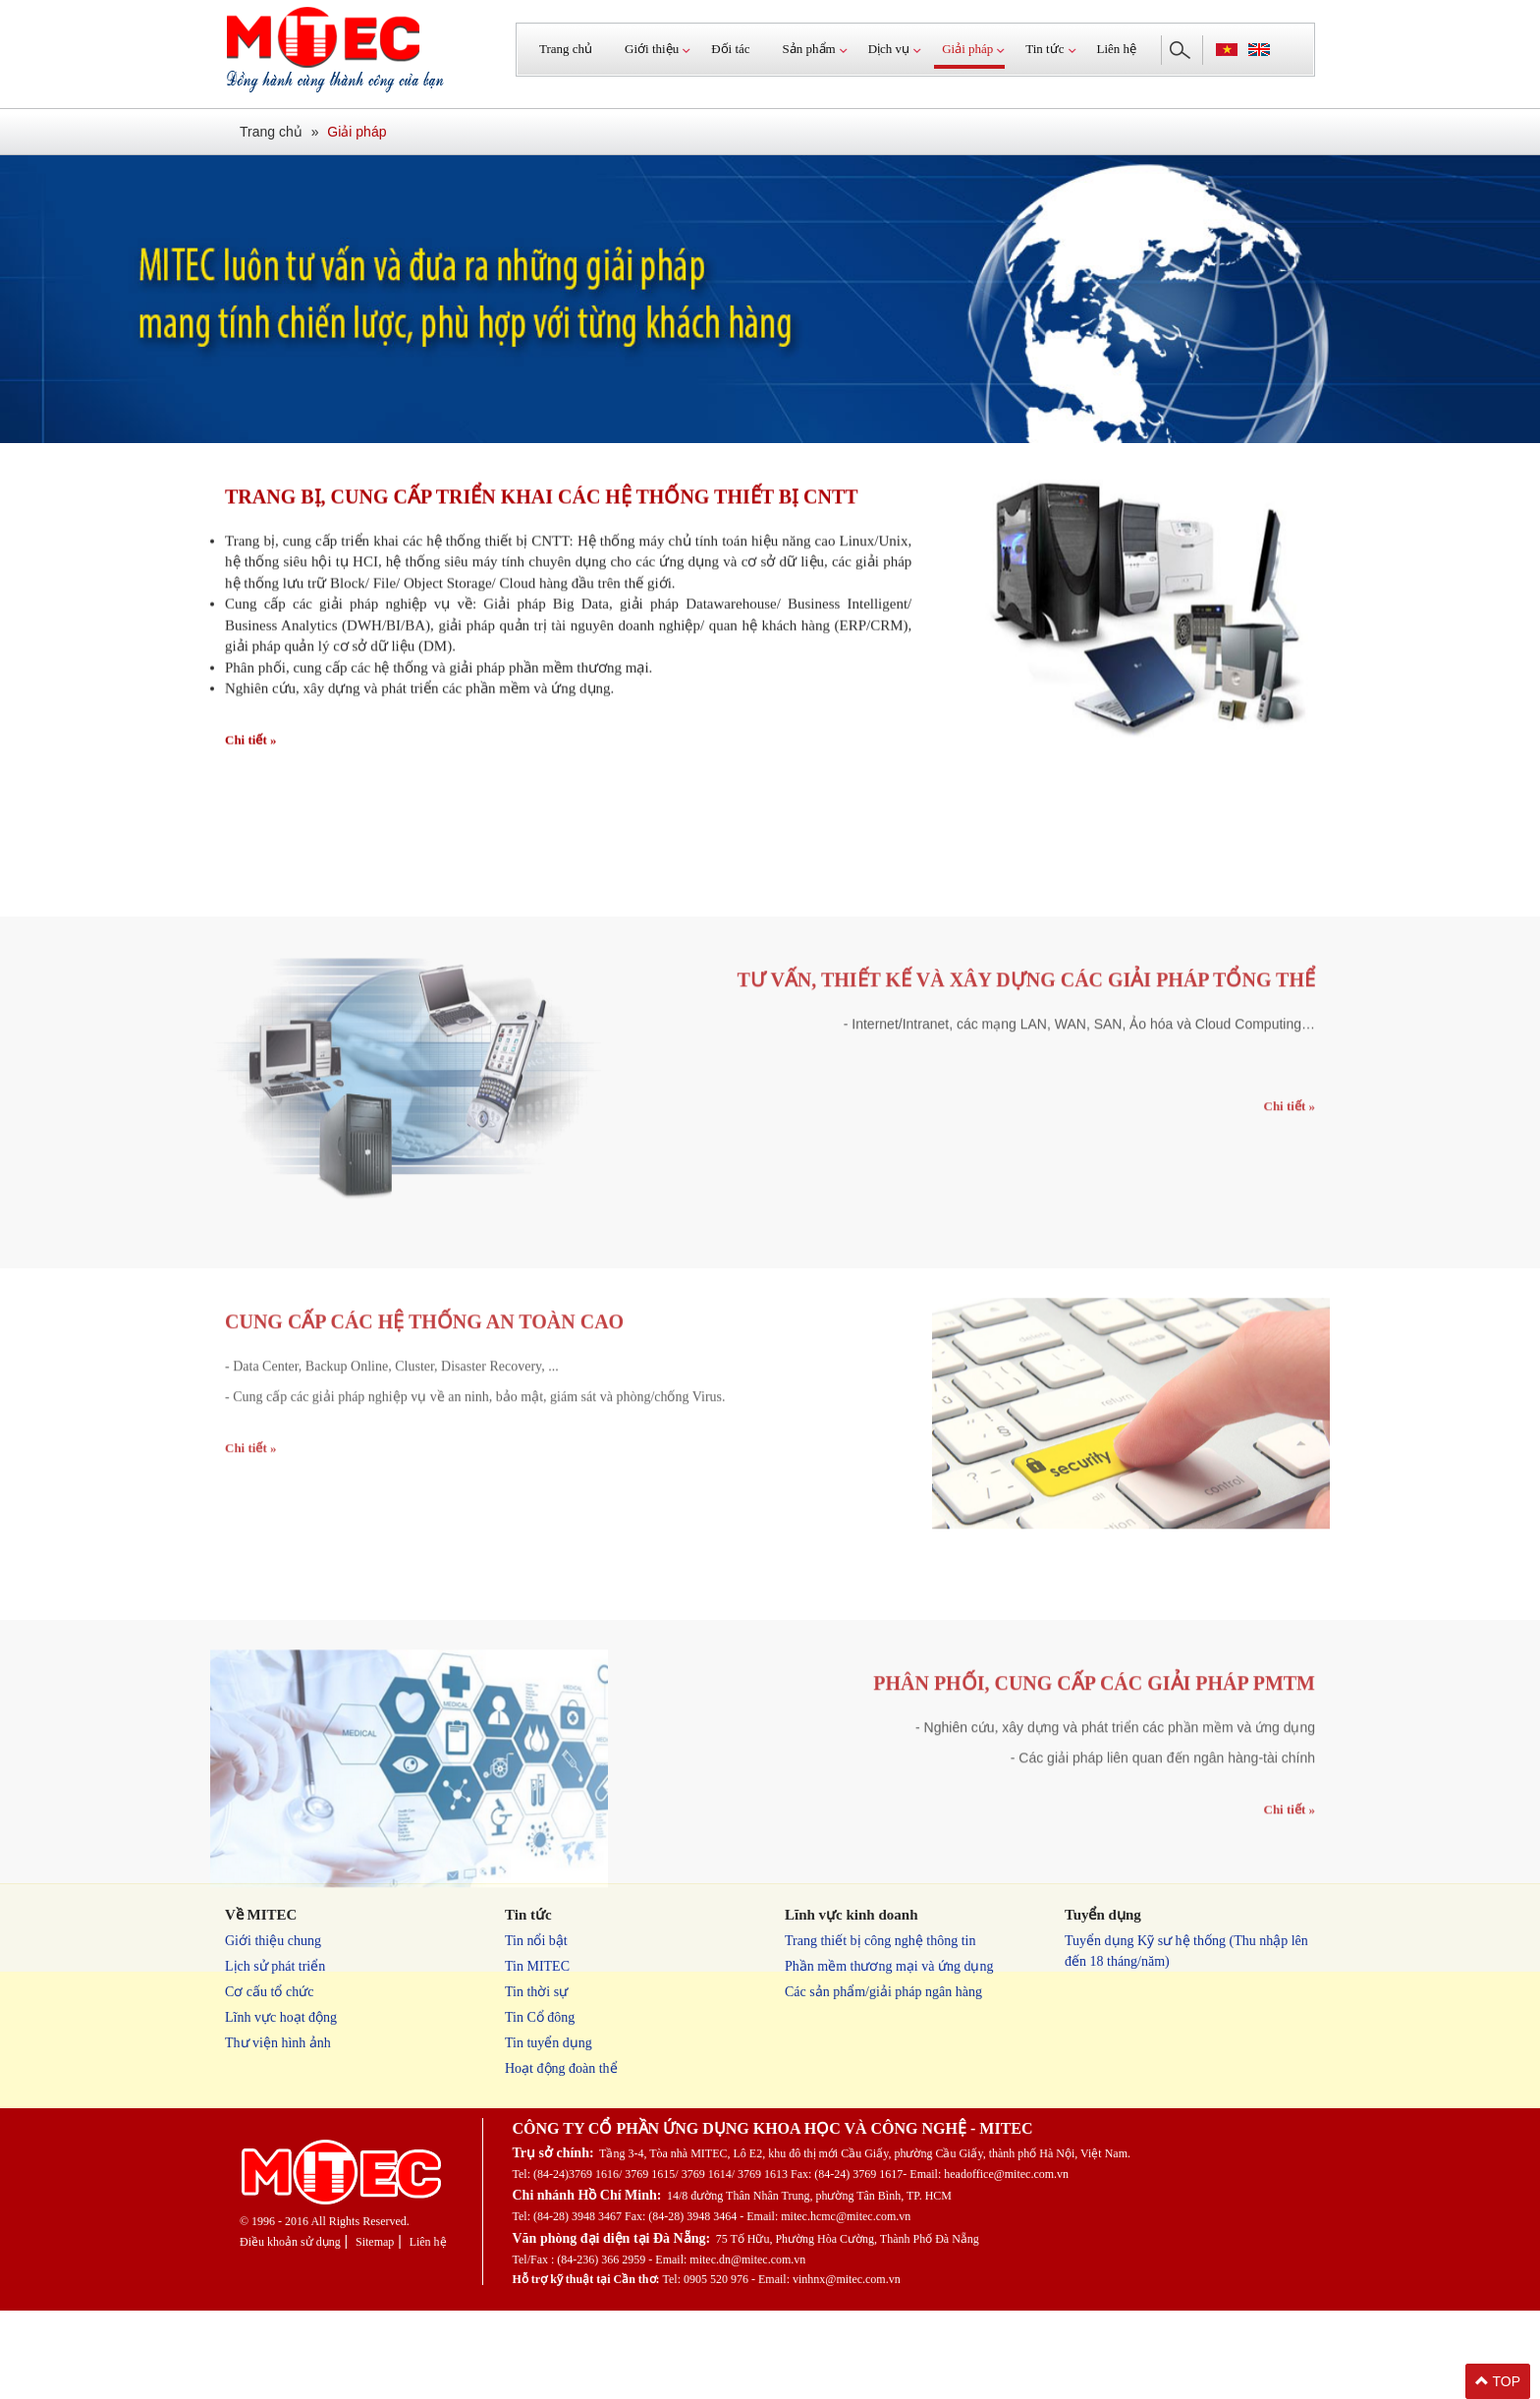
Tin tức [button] (1044, 48)
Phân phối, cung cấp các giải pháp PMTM (1094, 1802)
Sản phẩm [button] (809, 48)
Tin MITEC (537, 1966)
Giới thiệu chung (273, 1940)
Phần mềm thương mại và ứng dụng (889, 1966)
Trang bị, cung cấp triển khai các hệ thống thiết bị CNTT (541, 506)
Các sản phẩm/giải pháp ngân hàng (883, 1991)
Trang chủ (565, 48)
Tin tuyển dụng (548, 2043)
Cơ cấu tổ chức (269, 1991)
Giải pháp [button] (967, 48)
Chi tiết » (251, 749)
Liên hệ (1117, 48)
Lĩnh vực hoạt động (281, 2017)
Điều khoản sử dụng (290, 2242)
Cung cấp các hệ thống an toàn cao (424, 1441)
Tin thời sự (536, 1991)
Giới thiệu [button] (652, 48)
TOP (1497, 2381)
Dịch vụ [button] (888, 48)
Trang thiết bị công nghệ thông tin (880, 1940)
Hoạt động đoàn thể (561, 2068)
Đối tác (730, 48)
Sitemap (375, 2242)
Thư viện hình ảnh (278, 2043)
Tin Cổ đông (540, 2017)
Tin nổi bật (536, 1940)
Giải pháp (356, 131)
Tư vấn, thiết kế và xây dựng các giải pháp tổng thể (1026, 1099)
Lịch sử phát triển (275, 1966)
